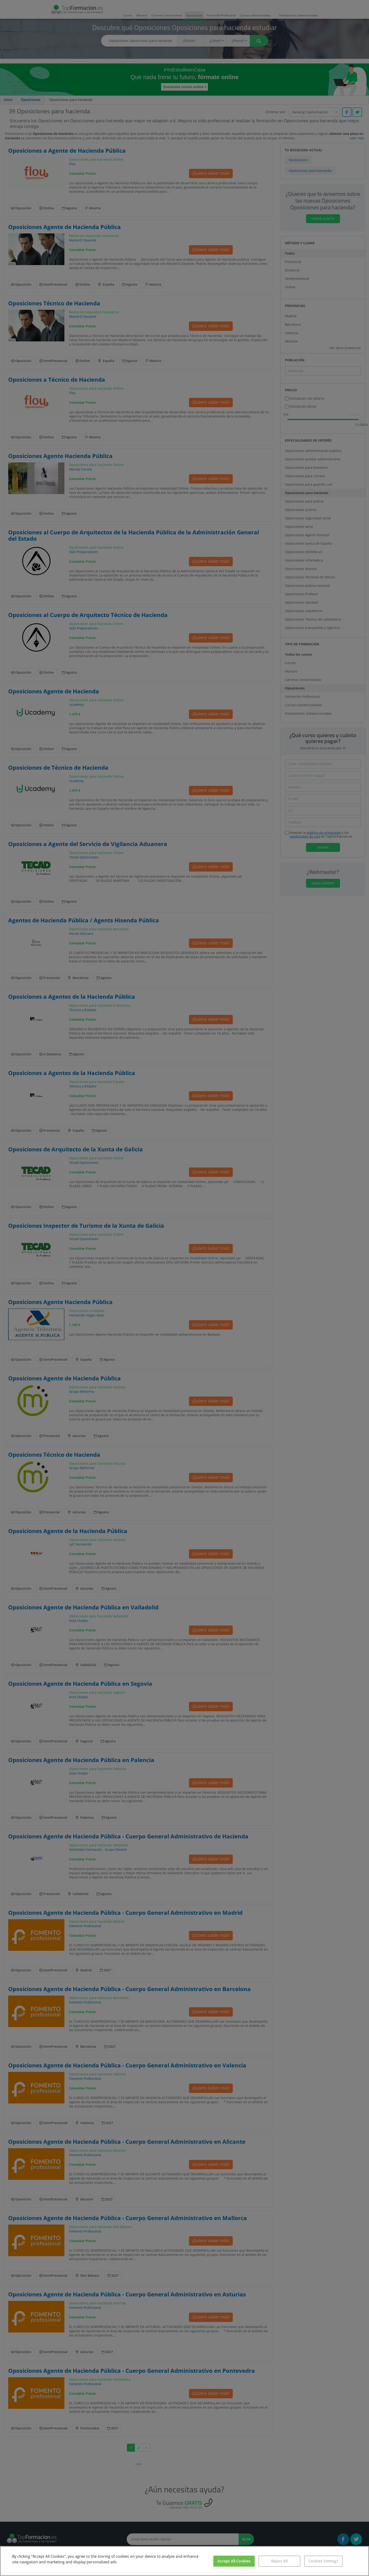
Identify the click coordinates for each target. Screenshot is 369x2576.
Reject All (279, 2561)
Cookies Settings (323, 2561)
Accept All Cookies (234, 2561)
